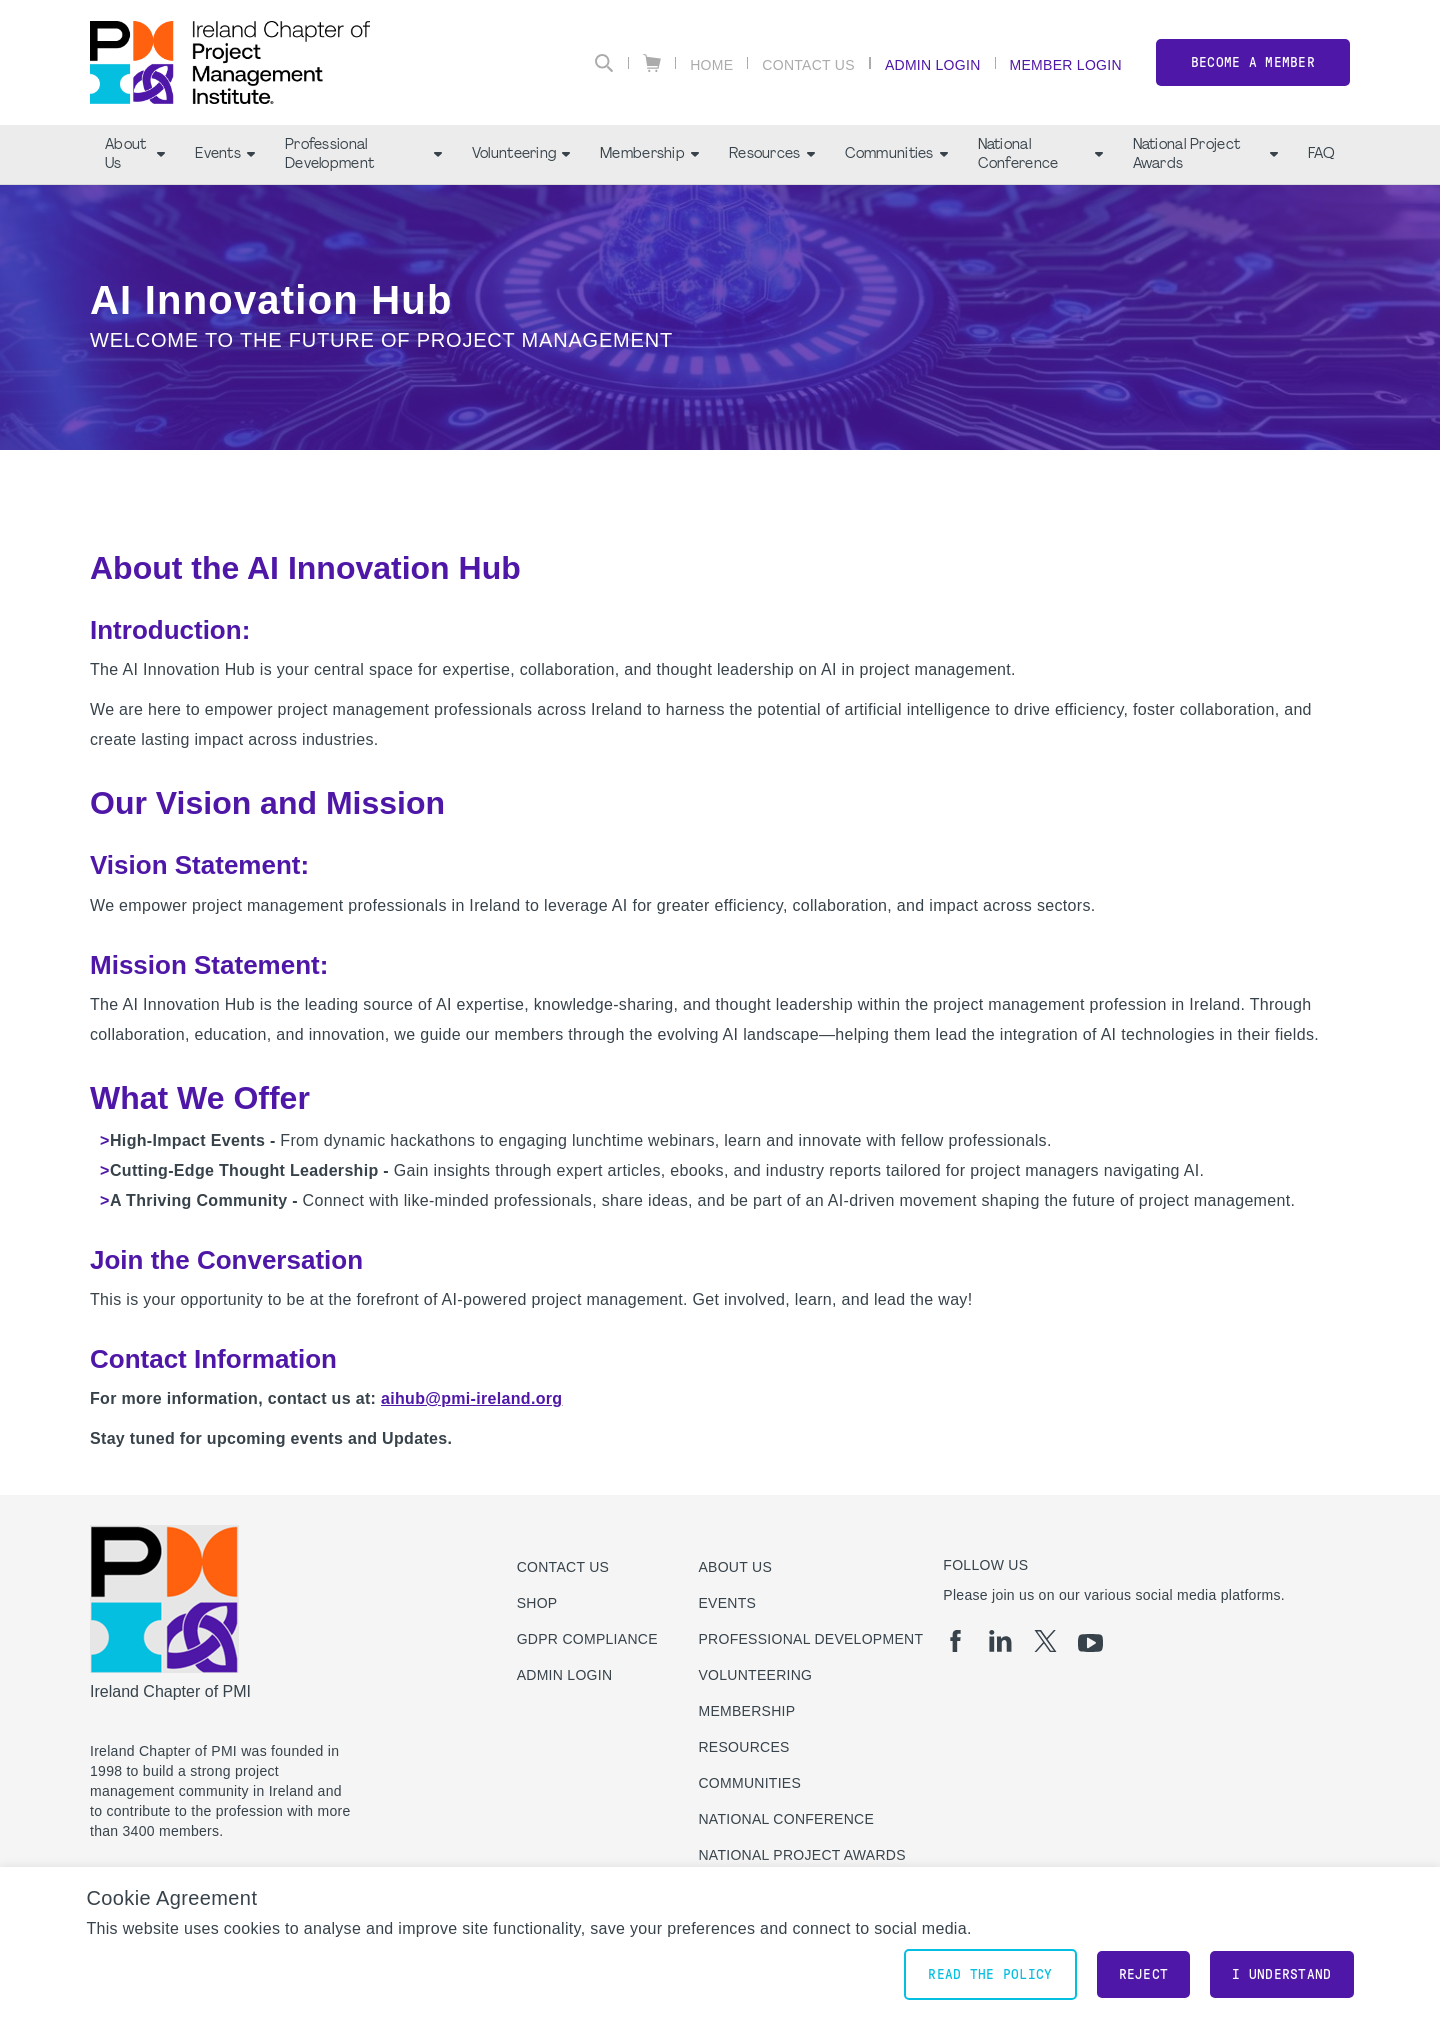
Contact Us (808, 64)
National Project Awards (1206, 155)
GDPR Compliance (587, 1639)
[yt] (1090, 1643)
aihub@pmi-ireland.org (471, 1398)
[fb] (955, 1641)
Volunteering (521, 154)
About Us (135, 155)
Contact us (563, 1567)
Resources (772, 154)
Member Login (1066, 64)
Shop (537, 1603)
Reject (1144, 1974)
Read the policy (990, 1974)
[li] (1000, 1641)
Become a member (1253, 62)
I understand (1281, 1974)
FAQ (1321, 154)
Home (711, 64)
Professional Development (363, 155)
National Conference (1040, 155)
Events (225, 154)
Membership (649, 154)
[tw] (1045, 1641)
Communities (896, 154)
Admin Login (933, 64)
